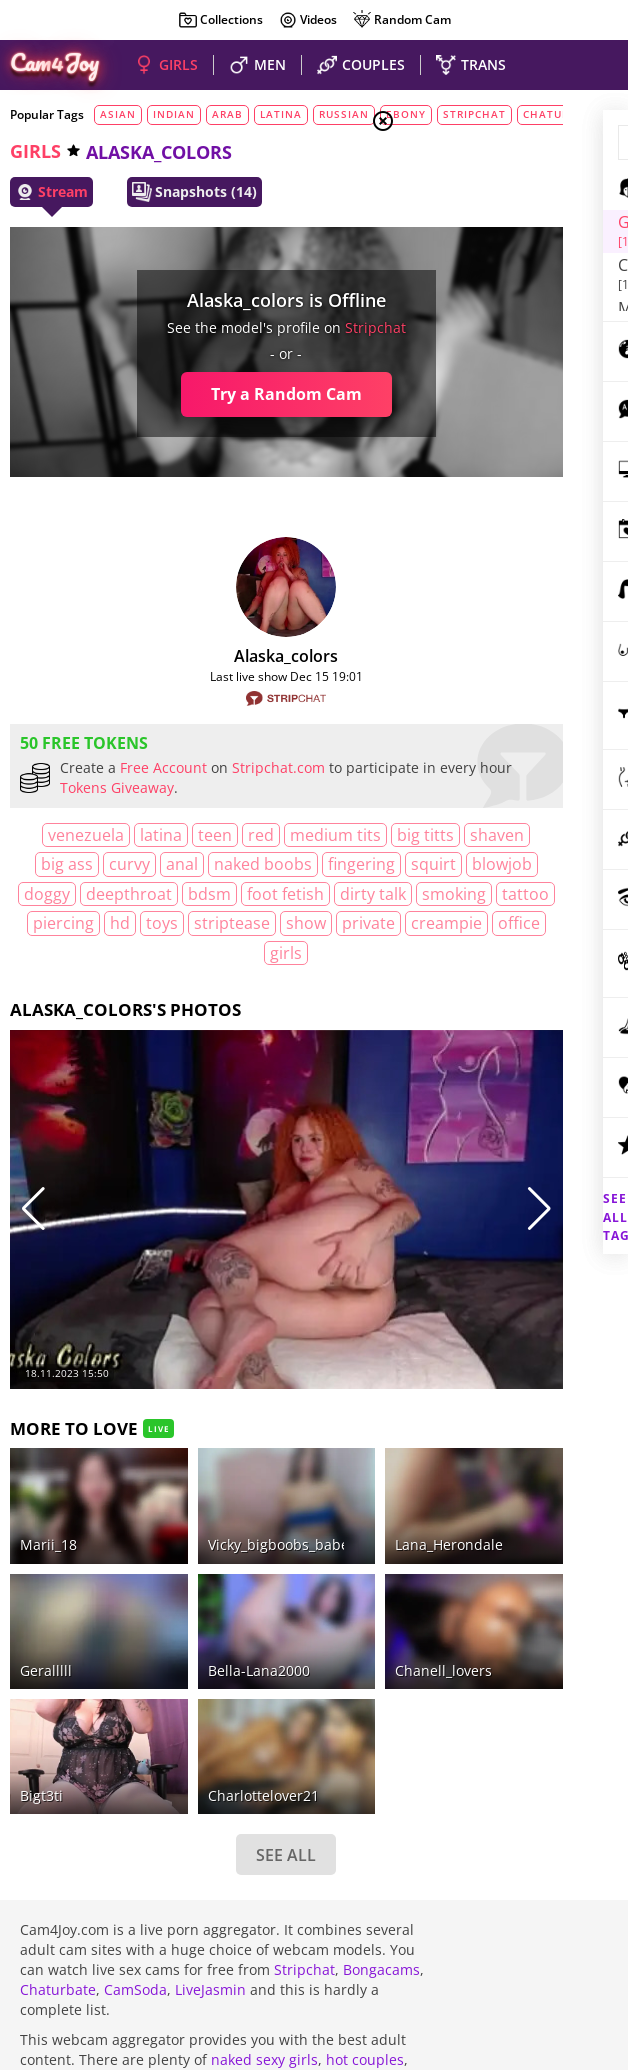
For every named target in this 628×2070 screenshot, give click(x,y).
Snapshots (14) (194, 192)
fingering (175, 894)
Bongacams (381, 1769)
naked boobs (77, 894)
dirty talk (59, 953)
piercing (281, 953)
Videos (307, 20)
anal (321, 864)
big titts (65, 864)
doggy (60, 923)
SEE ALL (187, 1654)
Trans (459, 295)
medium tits (307, 835)
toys (35, 982)
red (233, 835)
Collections (220, 20)
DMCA (580, 1885)
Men (454, 271)
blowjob (316, 894)
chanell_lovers (310, 1512)
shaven (137, 864)
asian (118, 114)
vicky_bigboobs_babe (211, 1430)
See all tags (516, 1182)
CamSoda (135, 1789)
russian (344, 114)
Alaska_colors (187, 656)
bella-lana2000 (192, 1512)
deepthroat (142, 923)
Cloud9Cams (572, 1899)
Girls (458, 222)
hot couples (365, 1859)
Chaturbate (58, 1789)
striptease (105, 982)
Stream (51, 192)
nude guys (55, 1879)
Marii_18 (48, 1430)
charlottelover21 (196, 1594)
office (163, 1011)
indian (174, 114)
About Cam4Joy (506, 1885)
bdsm (222, 923)
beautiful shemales (188, 1879)
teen (187, 835)
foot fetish (298, 923)
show (179, 982)
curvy (268, 864)
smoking (140, 953)
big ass (206, 864)
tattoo (211, 953)
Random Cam (401, 20)
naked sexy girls (264, 1859)
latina (281, 114)
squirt (247, 894)
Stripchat (304, 1769)
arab (227, 114)
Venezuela (58, 835)
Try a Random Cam (186, 394)
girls (35, 151)
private (241, 982)
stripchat (275, 327)
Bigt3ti (41, 1594)
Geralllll (46, 1512)
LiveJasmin (210, 1789)
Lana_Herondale (316, 1430)
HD (338, 953)
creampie (319, 982)
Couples (468, 246)
